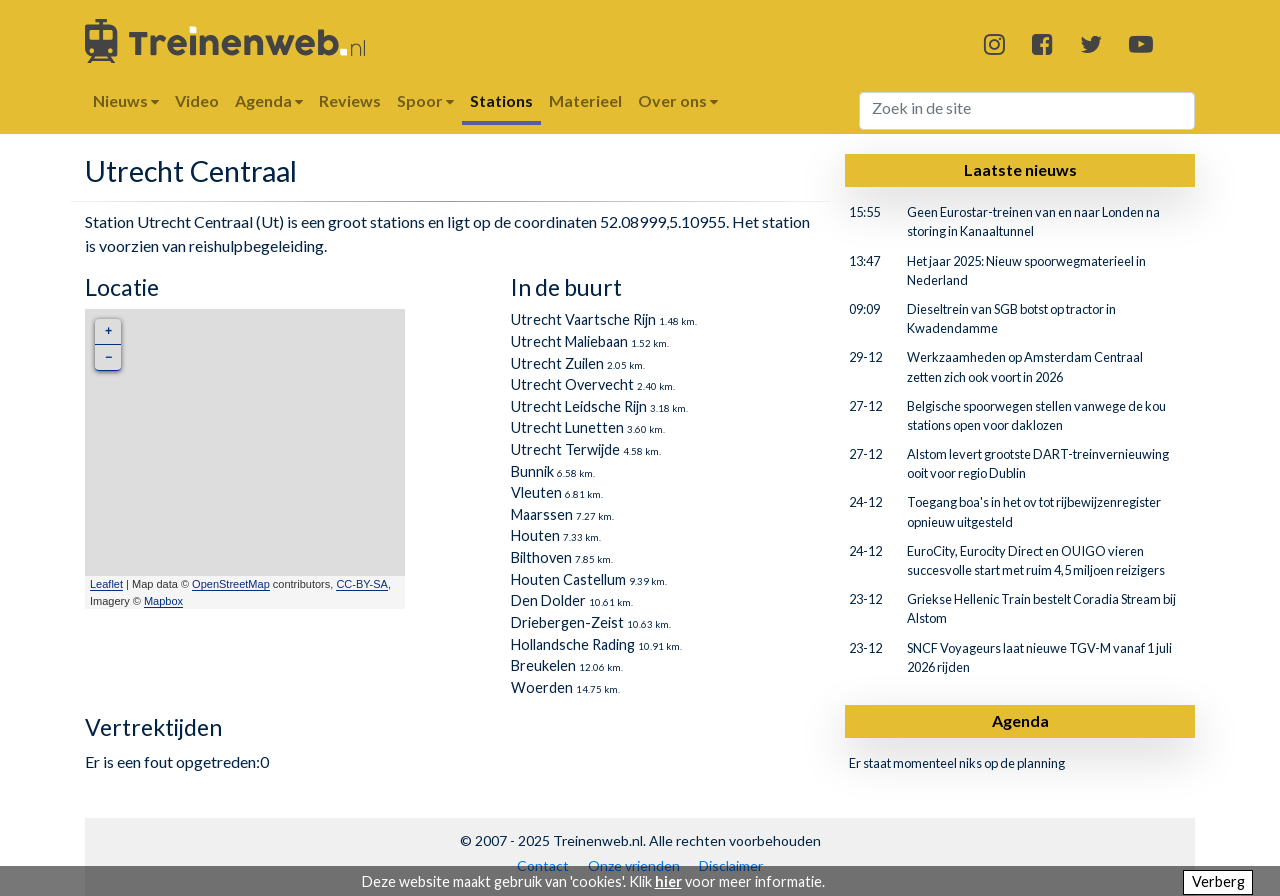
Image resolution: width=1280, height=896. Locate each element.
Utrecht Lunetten (567, 427)
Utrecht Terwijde (565, 449)
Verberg (1218, 881)
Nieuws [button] (126, 100)
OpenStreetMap (231, 584)
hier (668, 881)
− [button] (108, 357)
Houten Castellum (568, 579)
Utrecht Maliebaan (569, 341)
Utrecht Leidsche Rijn (579, 406)
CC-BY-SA (362, 584)
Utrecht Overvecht (572, 384)
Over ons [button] (678, 100)
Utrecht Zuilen (557, 363)
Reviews (350, 100)
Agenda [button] (269, 100)
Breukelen (543, 665)
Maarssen (542, 514)
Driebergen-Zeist (567, 622)
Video (197, 100)
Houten (535, 535)
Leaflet (106, 584)
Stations (501, 100)
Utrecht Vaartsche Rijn (583, 319)
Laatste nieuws (1020, 169)
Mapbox (163, 601)
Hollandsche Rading (573, 644)
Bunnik (532, 471)
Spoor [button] (425, 100)
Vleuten (536, 492)
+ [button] (108, 331)
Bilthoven (541, 557)
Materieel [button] (585, 100)
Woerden (542, 687)
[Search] (1027, 111)
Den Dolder (548, 600)
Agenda (1020, 720)
